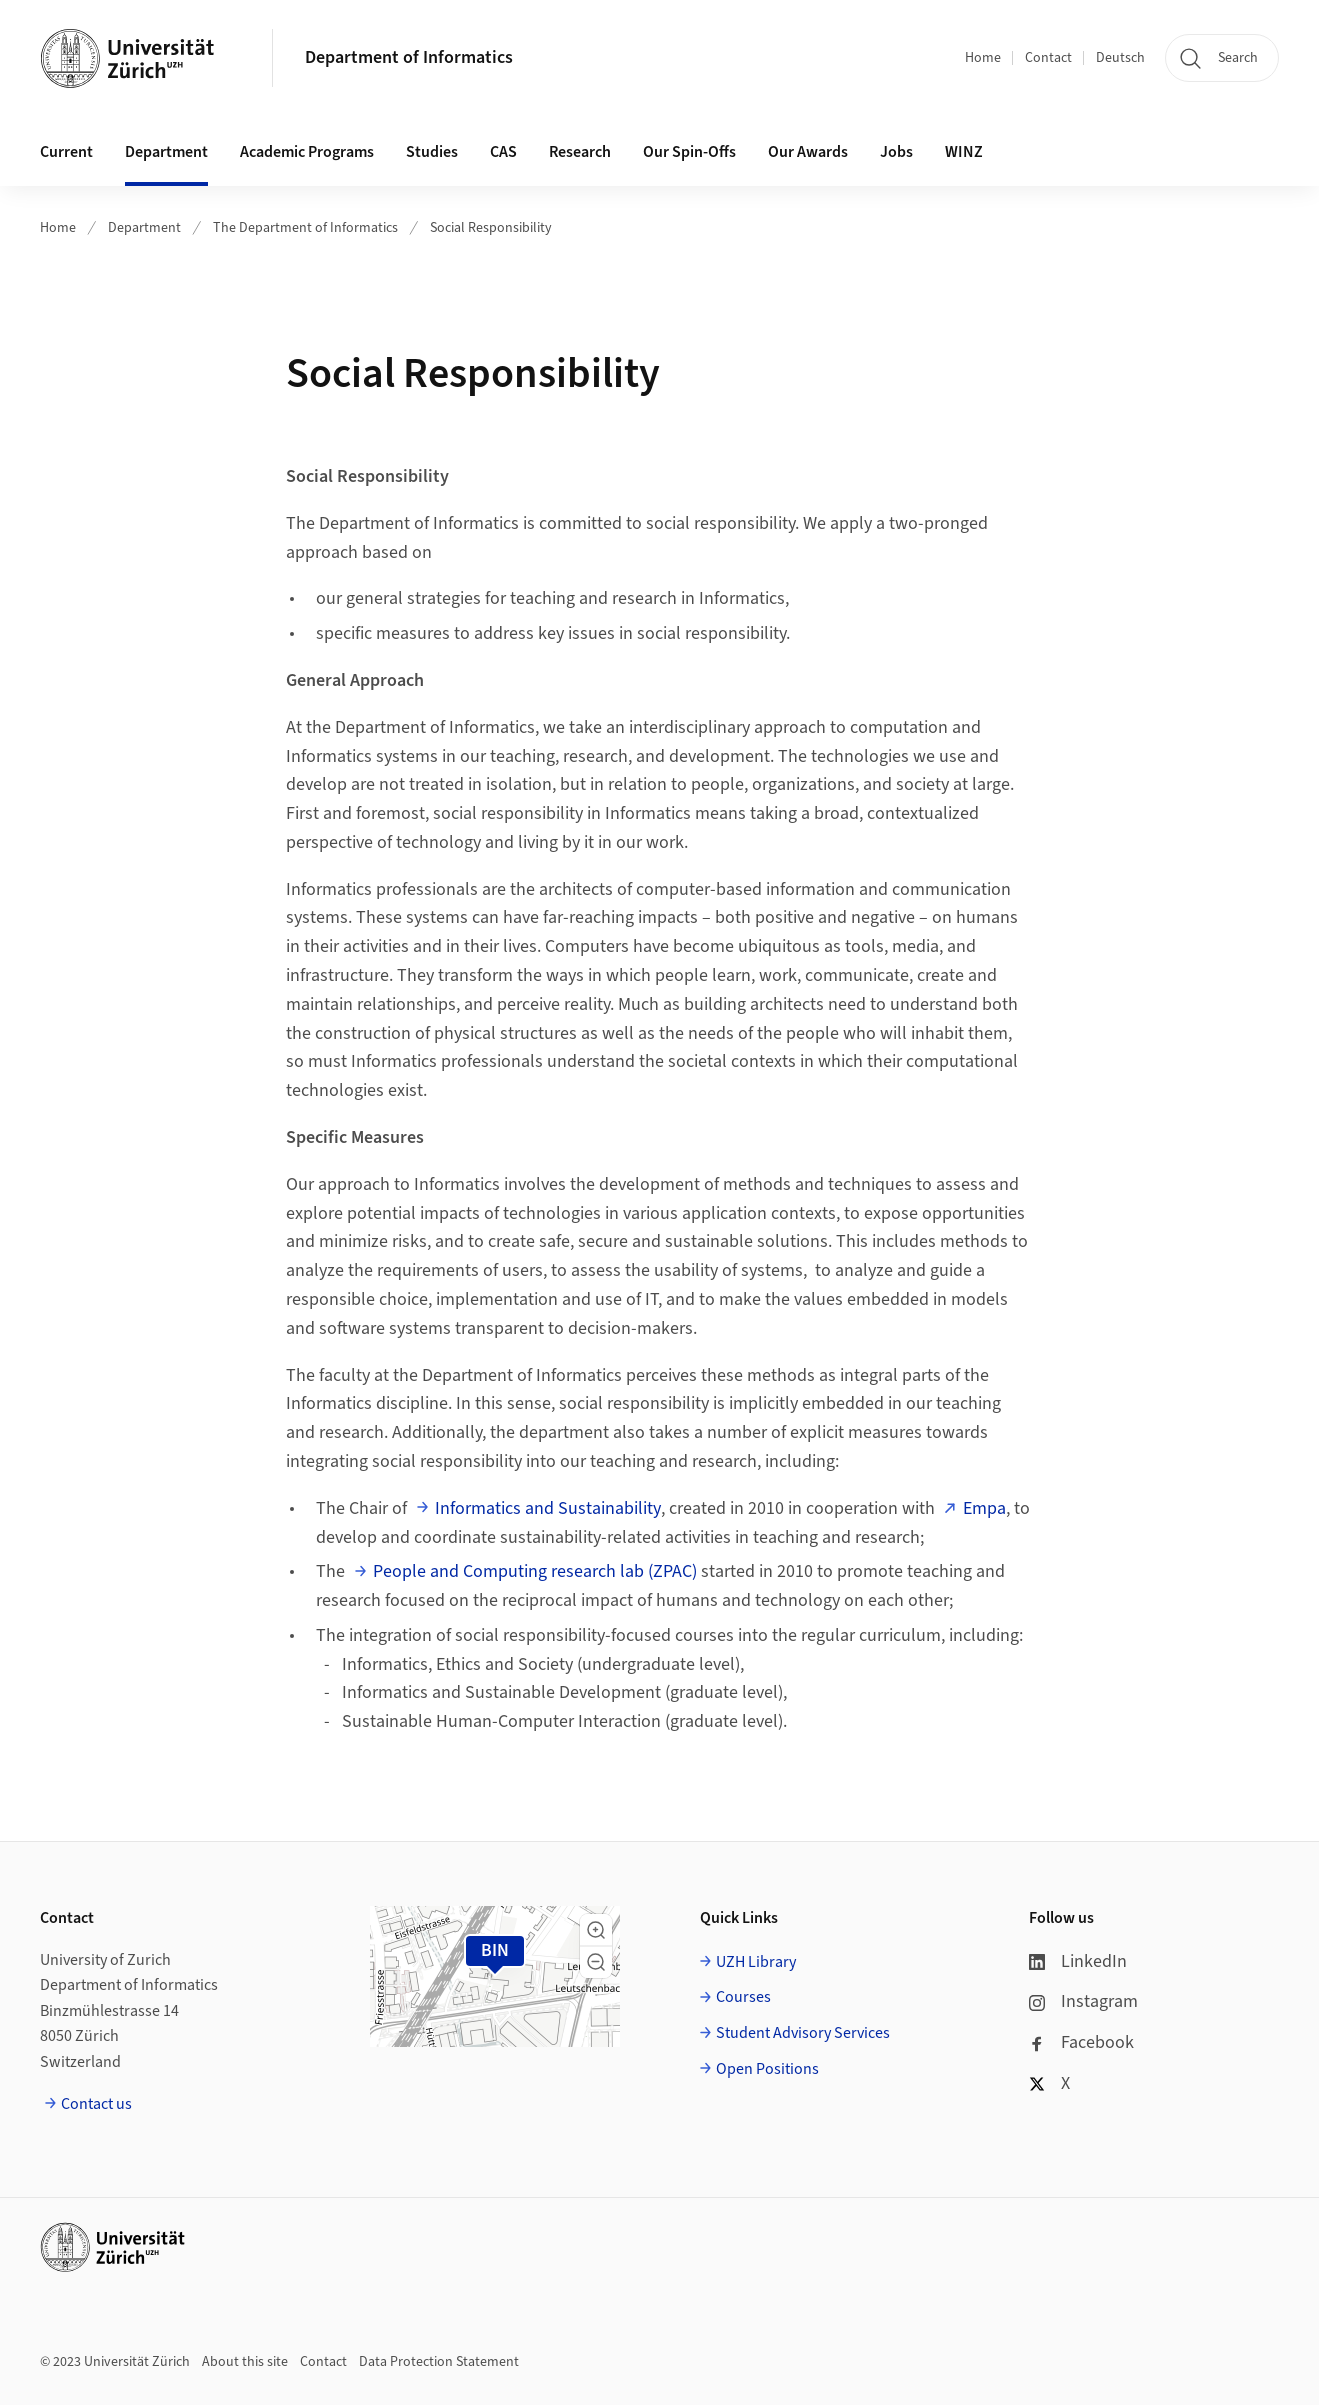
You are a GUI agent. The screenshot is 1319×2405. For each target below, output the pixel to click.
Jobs (896, 152)
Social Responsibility (491, 228)
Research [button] (580, 152)
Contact (1048, 58)
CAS (503, 152)
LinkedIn (1078, 1961)
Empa (984, 1508)
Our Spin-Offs (689, 152)
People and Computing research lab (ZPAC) (535, 1571)
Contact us (96, 2104)
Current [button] (66, 152)
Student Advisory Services (803, 2033)
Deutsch (1120, 58)
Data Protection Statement (439, 2362)
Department (144, 228)
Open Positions (767, 2069)
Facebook (1081, 2042)
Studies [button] (432, 152)
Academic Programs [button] (307, 152)
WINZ (964, 152)
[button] (596, 1930)
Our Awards (808, 152)
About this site (245, 2362)
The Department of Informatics (305, 228)
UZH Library (756, 1962)
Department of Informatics (409, 57)
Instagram (1083, 2001)
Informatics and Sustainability (548, 1508)
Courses (743, 1997)
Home (983, 58)
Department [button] (166, 152)
